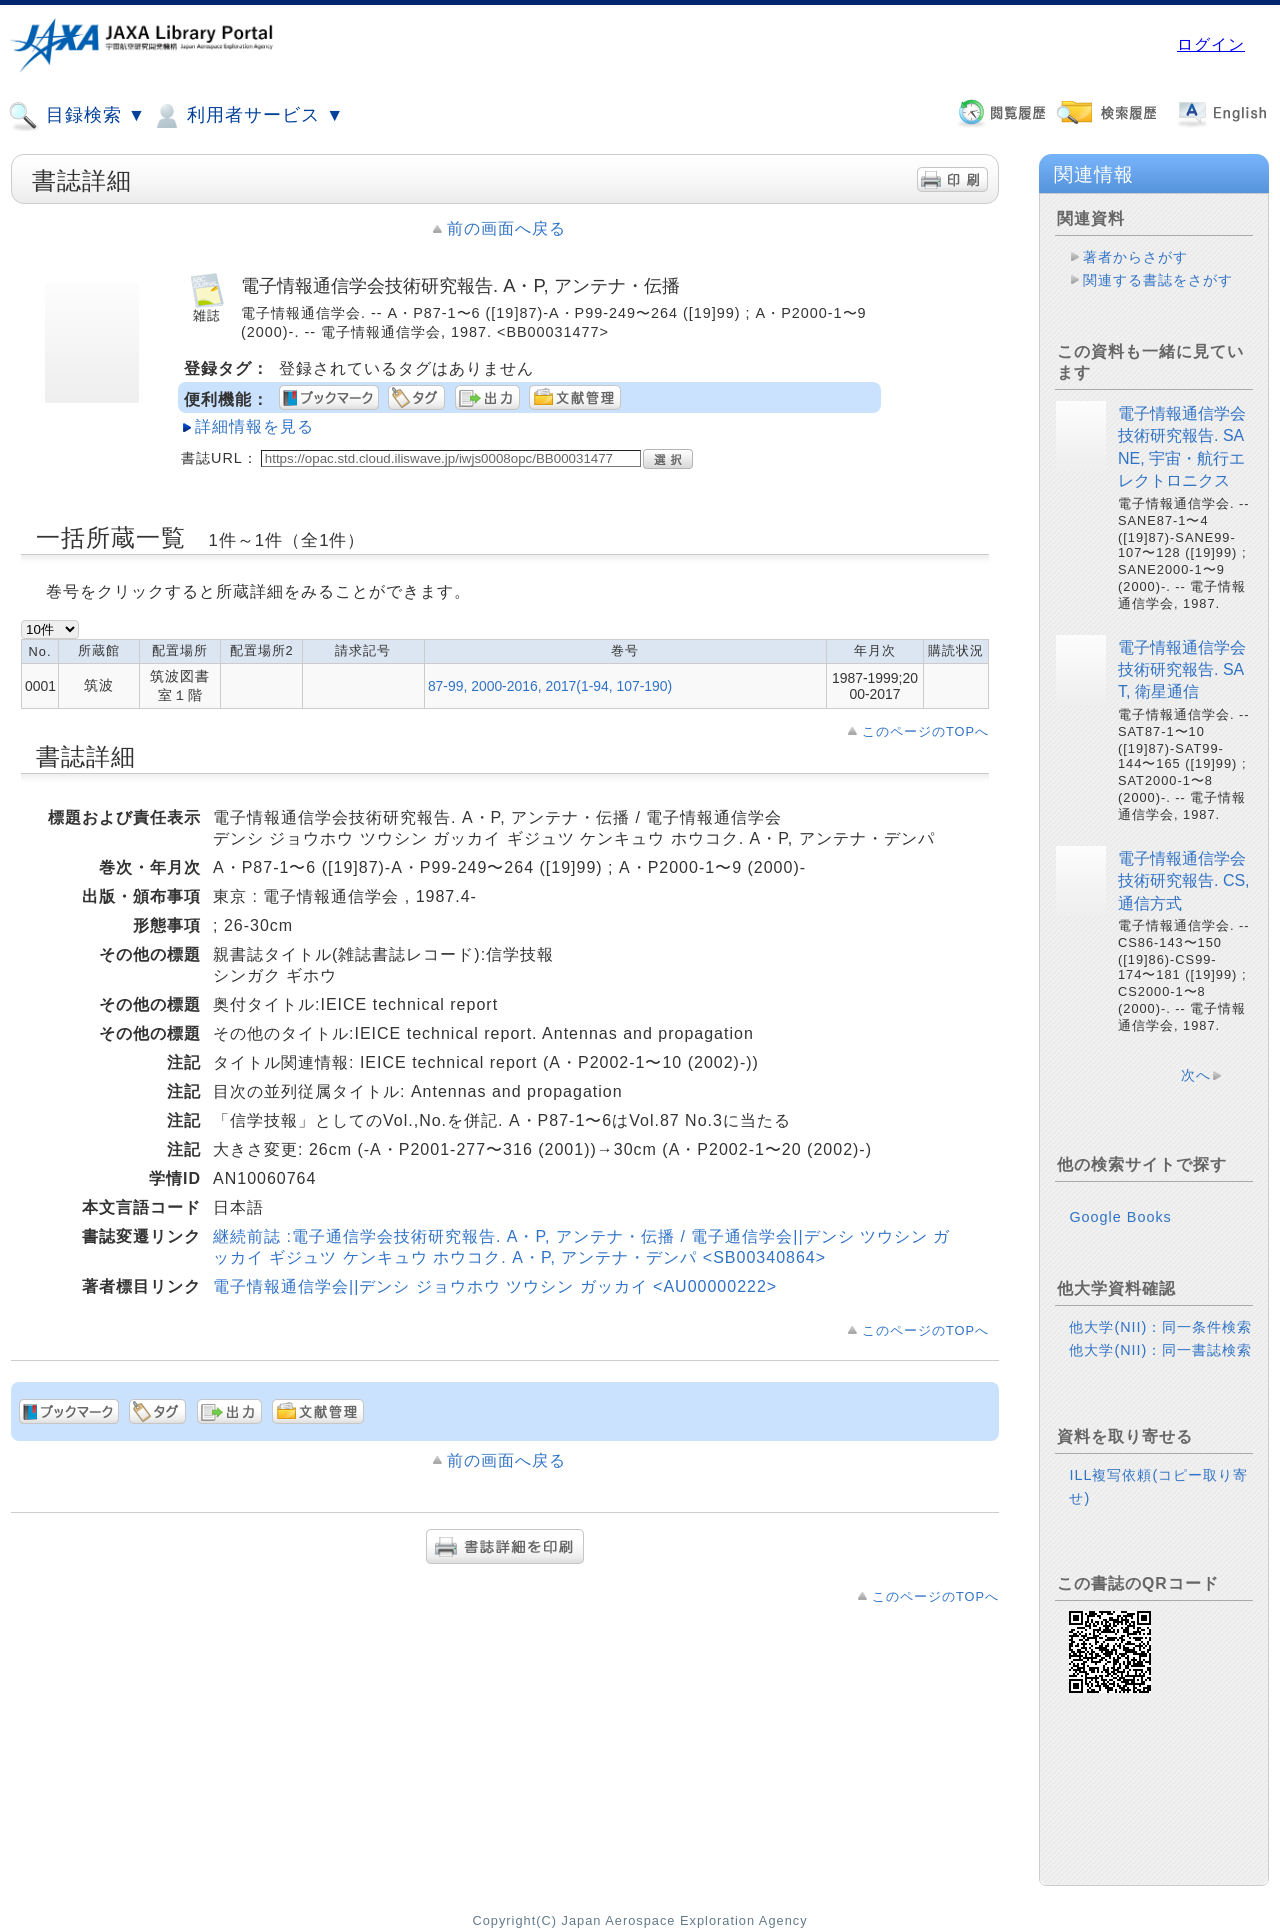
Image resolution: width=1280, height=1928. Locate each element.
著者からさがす (1135, 257)
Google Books (1120, 1217)
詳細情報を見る (254, 426)
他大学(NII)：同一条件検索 (1160, 1327)
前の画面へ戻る (506, 228)
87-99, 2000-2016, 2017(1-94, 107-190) (550, 686)
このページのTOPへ (925, 731)
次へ (1196, 1075)
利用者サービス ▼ (247, 116)
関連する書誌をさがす (1158, 280)
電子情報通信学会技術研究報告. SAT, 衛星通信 (1182, 670)
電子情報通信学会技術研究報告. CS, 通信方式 (1184, 881)
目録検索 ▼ (77, 116)
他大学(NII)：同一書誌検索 (1160, 1350)
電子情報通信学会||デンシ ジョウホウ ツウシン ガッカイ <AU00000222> (495, 1286)
